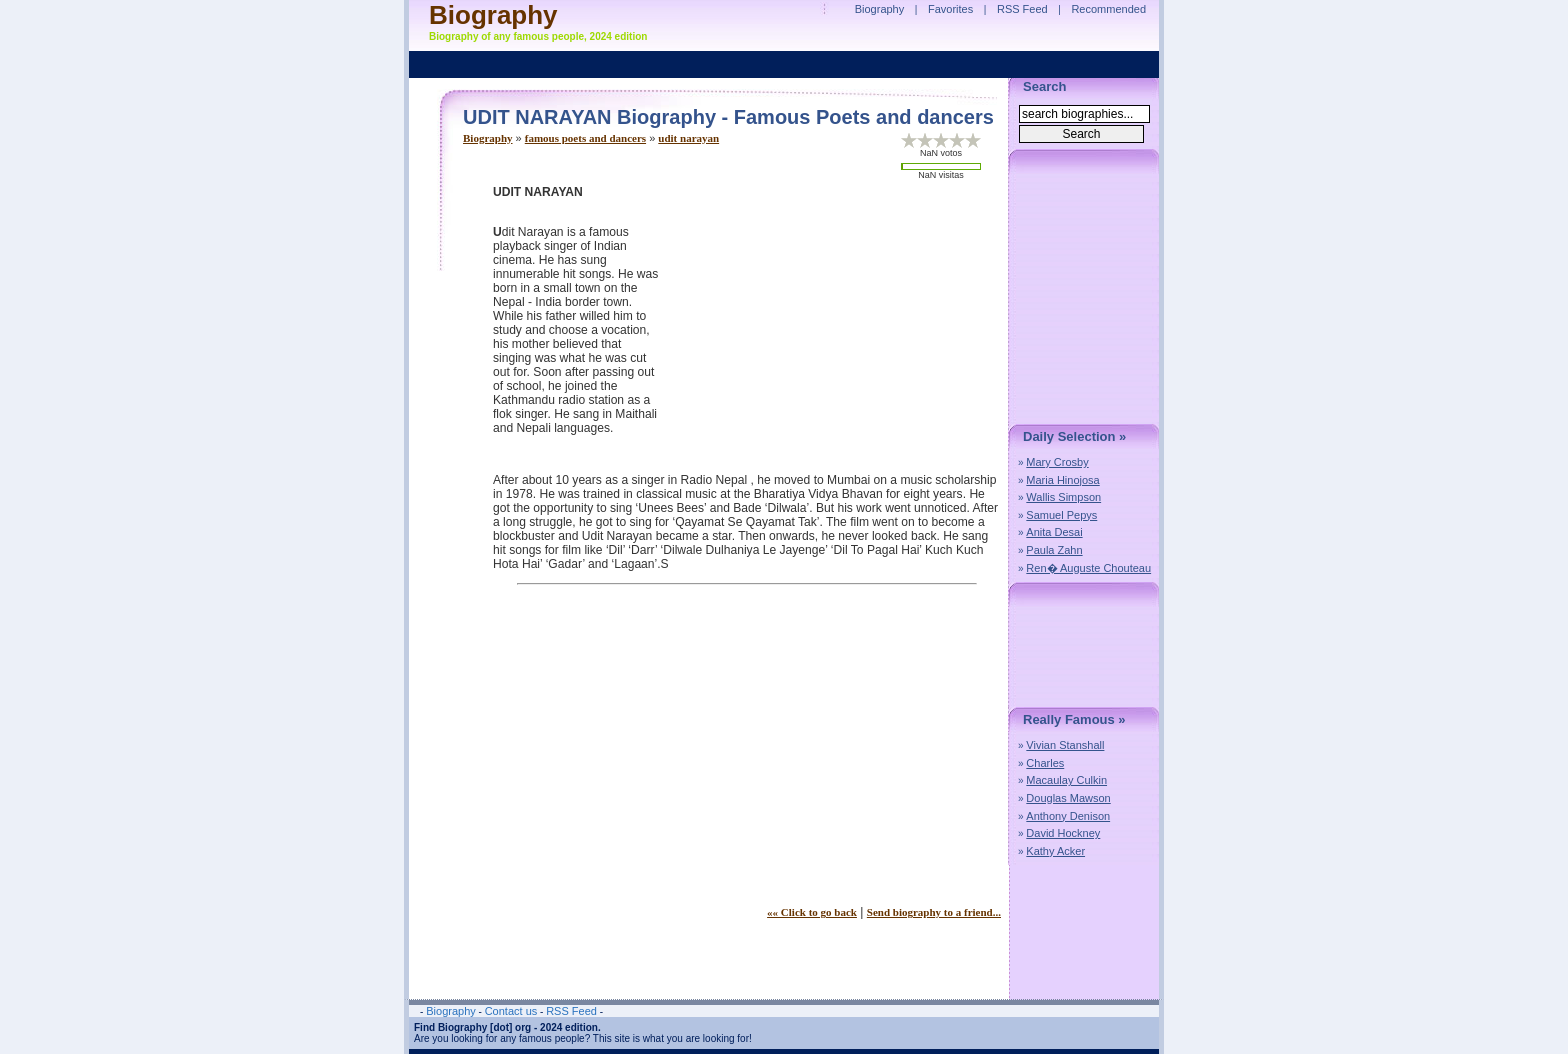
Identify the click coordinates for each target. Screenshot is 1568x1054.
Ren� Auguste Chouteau (1088, 568)
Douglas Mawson (1068, 798)
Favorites (950, 9)
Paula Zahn (1054, 550)
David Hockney (1063, 833)
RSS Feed (1022, 9)
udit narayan (688, 138)
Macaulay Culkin (1066, 780)
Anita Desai (1054, 532)
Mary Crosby (1057, 462)
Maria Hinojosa (1062, 480)
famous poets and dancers (585, 138)
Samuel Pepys (1061, 515)
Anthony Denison (1068, 816)
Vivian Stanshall (1065, 745)
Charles (1045, 763)
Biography (488, 138)
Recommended (1108, 9)
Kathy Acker (1055, 851)
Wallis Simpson (1063, 497)
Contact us (511, 1011)
